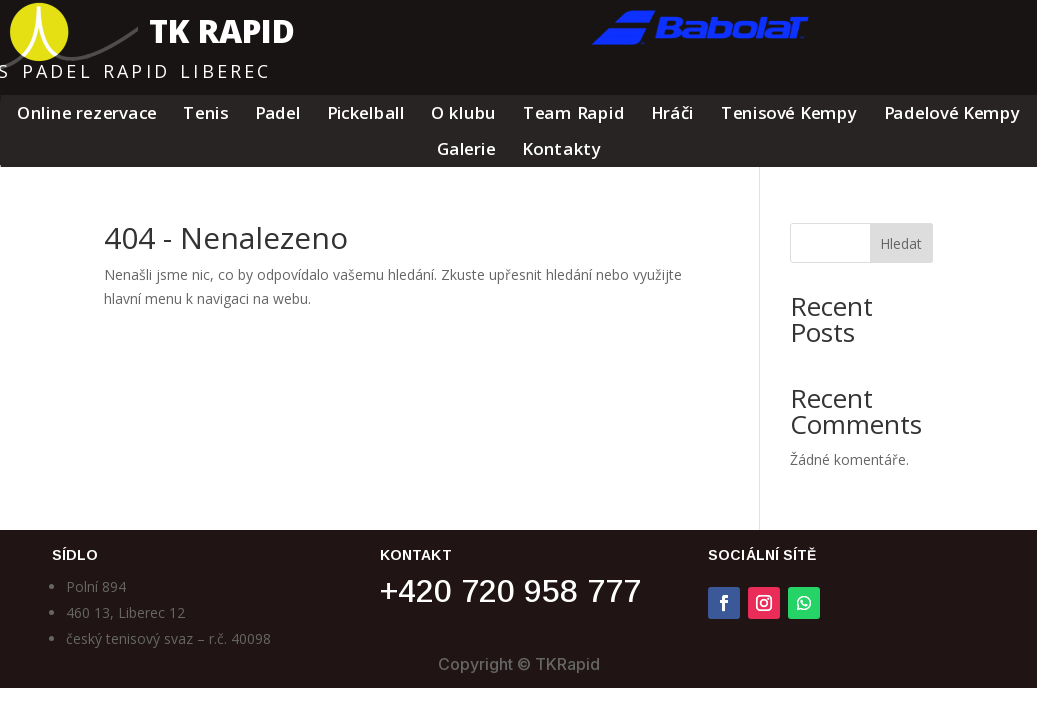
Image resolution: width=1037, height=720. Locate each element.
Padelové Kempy (951, 114)
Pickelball (365, 114)
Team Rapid (573, 114)
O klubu (463, 114)
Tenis (205, 114)
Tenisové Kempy (788, 114)
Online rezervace (86, 114)
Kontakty (561, 150)
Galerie (465, 150)
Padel (277, 114)
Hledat (901, 243)
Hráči (672, 114)
